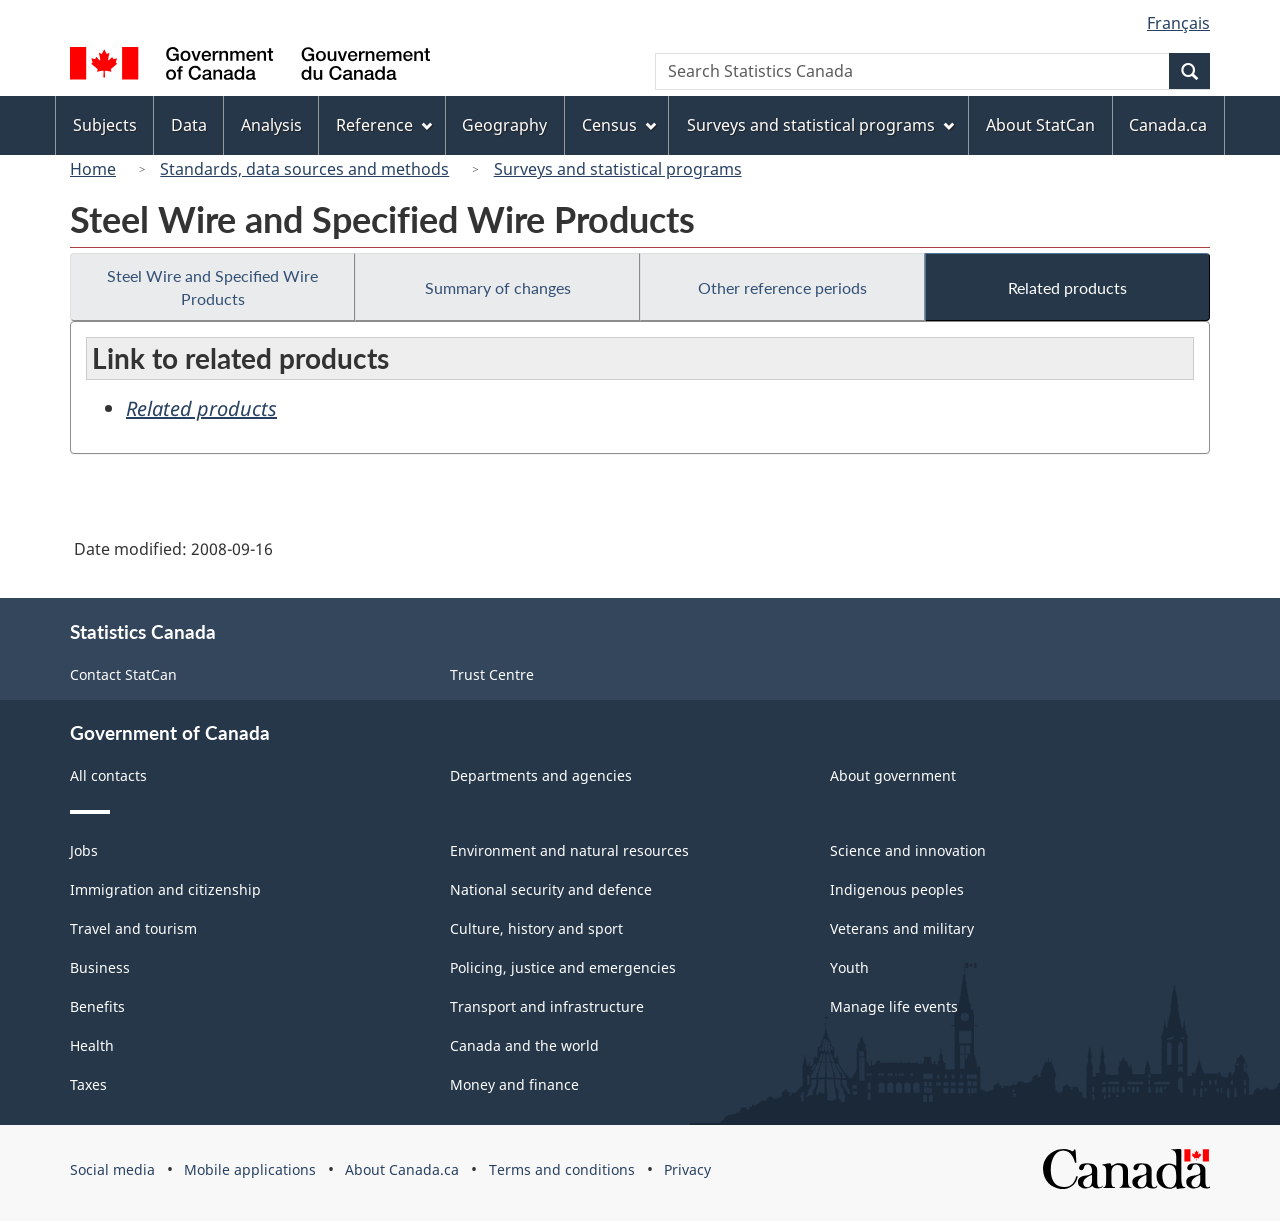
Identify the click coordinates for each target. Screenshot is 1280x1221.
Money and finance (514, 1084)
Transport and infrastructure (547, 1006)
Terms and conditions (562, 1169)
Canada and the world (524, 1045)
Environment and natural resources (569, 850)
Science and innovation (908, 850)
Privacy (687, 1169)
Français (1178, 23)
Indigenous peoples (897, 889)
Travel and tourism (133, 928)
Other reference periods (782, 287)
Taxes (88, 1084)
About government (893, 775)
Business (100, 967)
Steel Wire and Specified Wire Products (212, 287)
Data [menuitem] (189, 125)
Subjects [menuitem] (105, 125)
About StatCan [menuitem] (1040, 125)
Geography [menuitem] (504, 125)
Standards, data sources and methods (304, 169)
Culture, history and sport (536, 928)
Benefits (97, 1006)
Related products (1067, 287)
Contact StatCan (123, 674)
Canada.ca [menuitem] (1168, 125)
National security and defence (551, 889)
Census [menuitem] (619, 125)
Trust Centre (492, 674)
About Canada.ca (402, 1169)
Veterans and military (902, 928)
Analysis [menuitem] (271, 125)
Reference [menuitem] (384, 125)
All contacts (108, 775)
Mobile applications (250, 1169)
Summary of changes (498, 287)
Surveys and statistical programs (618, 169)
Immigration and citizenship (165, 889)
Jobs (84, 850)
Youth (849, 967)
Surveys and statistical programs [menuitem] (820, 125)
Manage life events (894, 1006)
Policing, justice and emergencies (563, 967)
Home (93, 169)
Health (92, 1045)
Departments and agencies (541, 775)
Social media (112, 1169)
